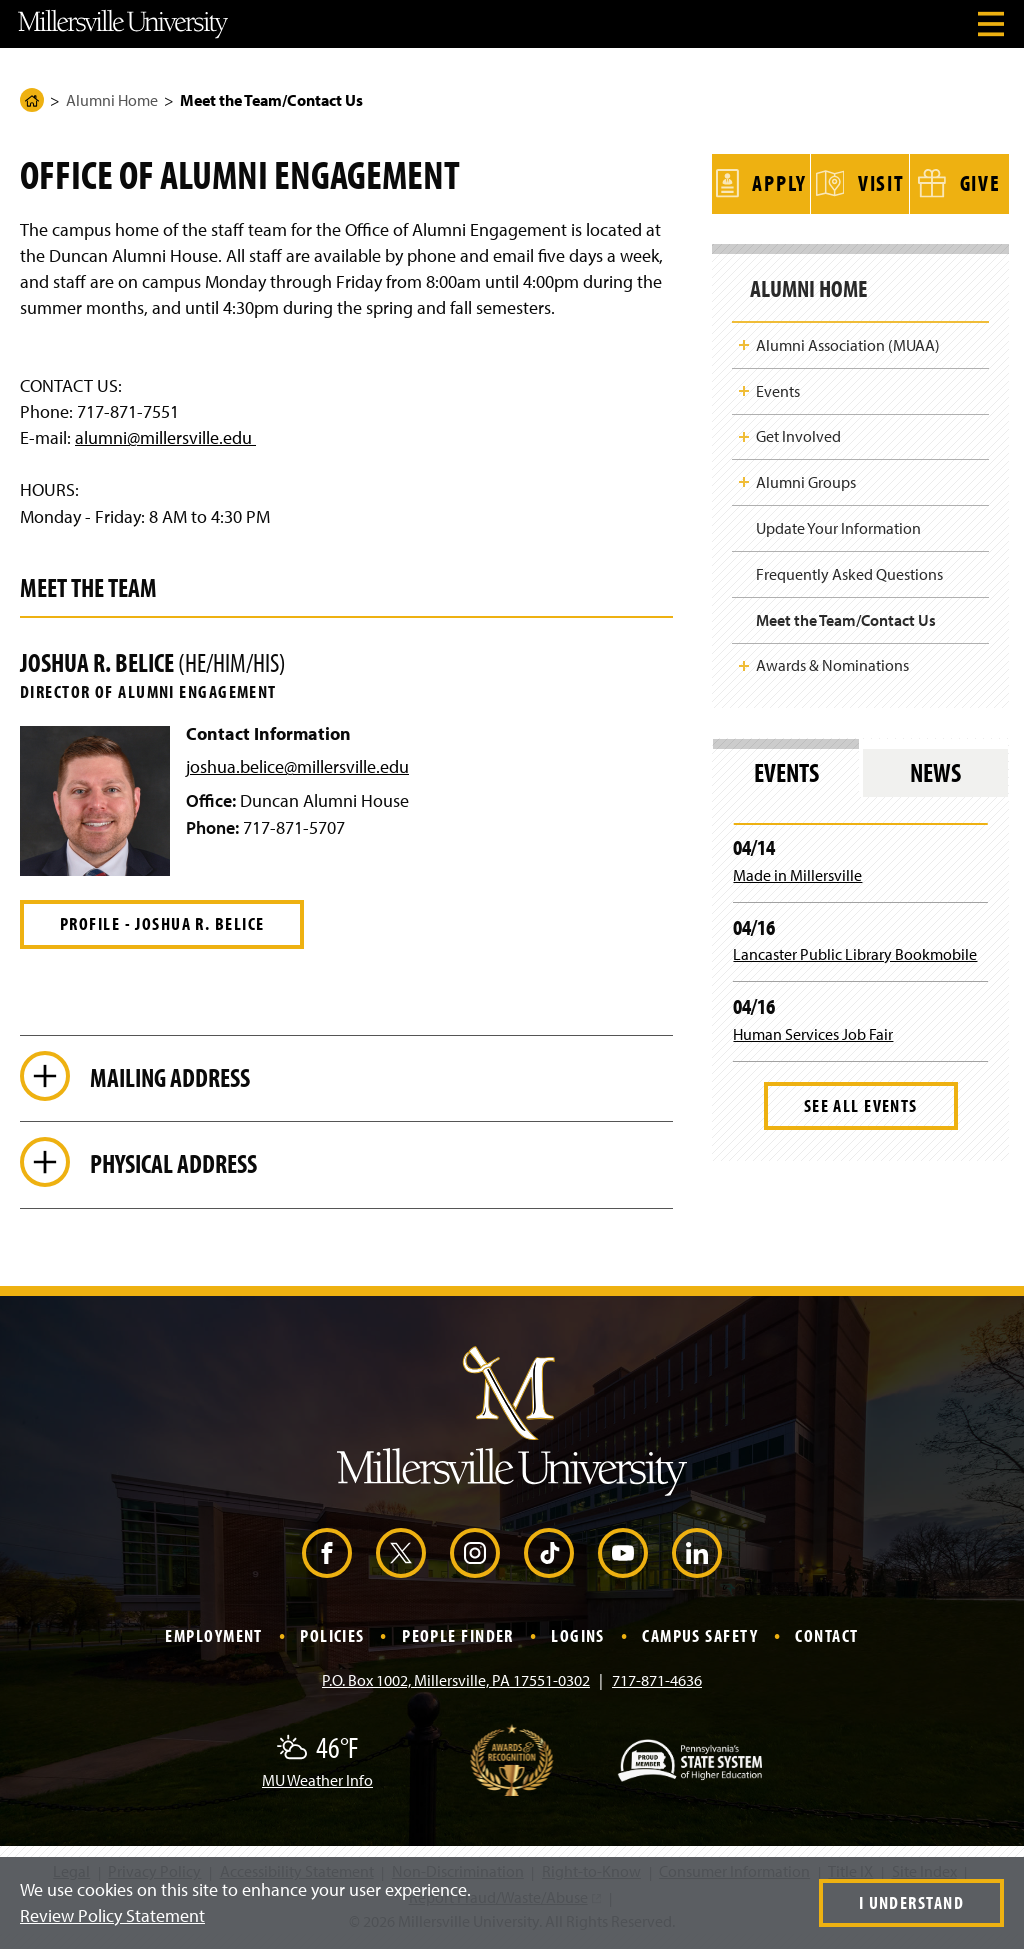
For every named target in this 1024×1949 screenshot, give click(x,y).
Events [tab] (786, 767)
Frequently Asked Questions (849, 569)
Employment (213, 1638)
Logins (578, 1638)
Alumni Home (112, 100)
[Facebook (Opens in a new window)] (327, 1556)
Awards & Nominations (832, 660)
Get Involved (798, 431)
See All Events (861, 1100)
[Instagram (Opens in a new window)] (475, 1556)
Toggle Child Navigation (744, 340)
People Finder (458, 1638)
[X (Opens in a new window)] (401, 1556)
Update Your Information (838, 523)
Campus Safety (700, 1638)
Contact (826, 1638)
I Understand (911, 1902)
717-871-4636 (657, 1683)
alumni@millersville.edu (165, 437)
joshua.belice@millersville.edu (297, 766)
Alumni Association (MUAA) (848, 340)
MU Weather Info (317, 1783)
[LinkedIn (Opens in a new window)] (697, 1556)
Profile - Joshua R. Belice (162, 923)
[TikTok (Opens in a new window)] (549, 1556)
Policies (332, 1638)
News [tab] (935, 767)
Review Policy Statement (112, 1915)
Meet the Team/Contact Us (846, 614)
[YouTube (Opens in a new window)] (623, 1556)
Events (778, 386)
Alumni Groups (806, 477)
